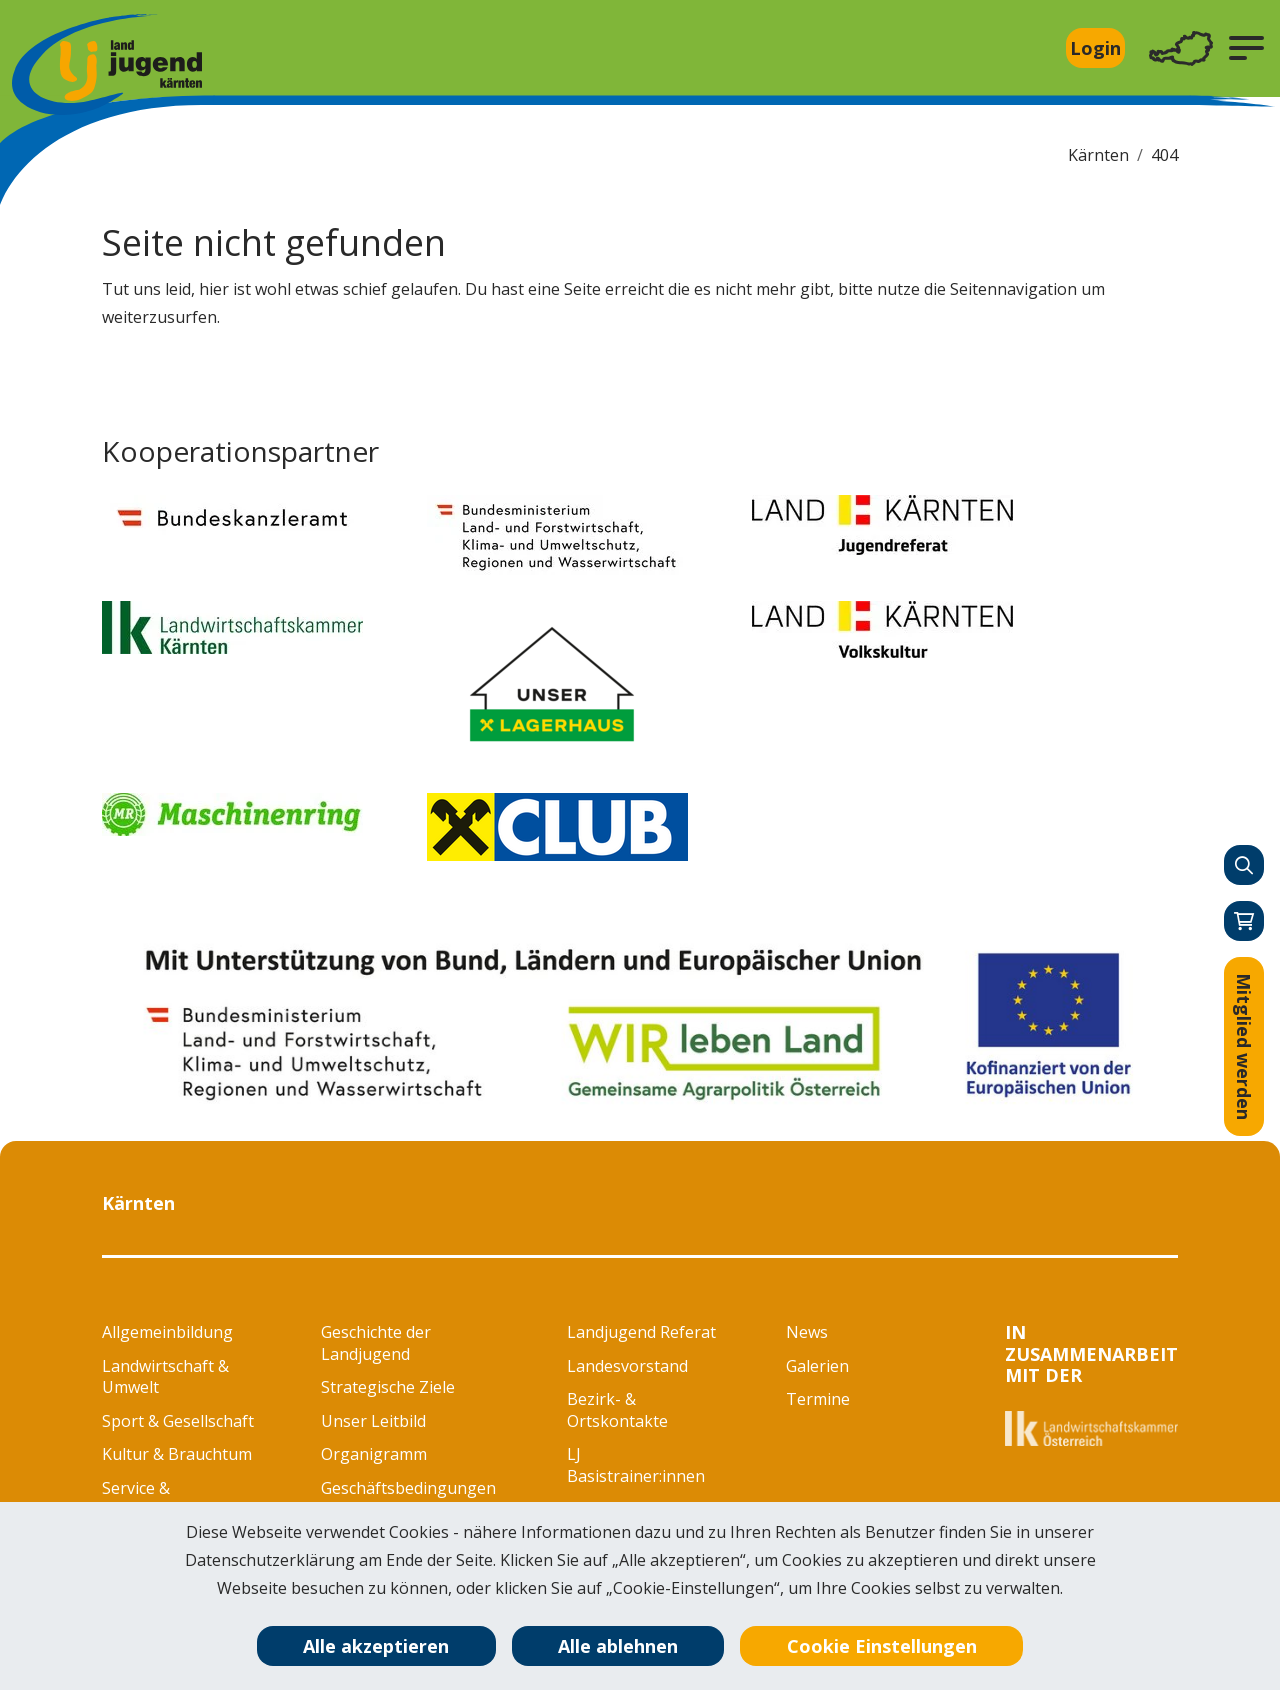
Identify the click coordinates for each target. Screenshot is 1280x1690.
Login (1095, 48)
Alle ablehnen (618, 1646)
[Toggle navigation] (1181, 48)
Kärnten (1098, 155)
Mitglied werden (1244, 1046)
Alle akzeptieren (376, 1646)
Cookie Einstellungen (882, 1646)
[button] (1246, 48)
